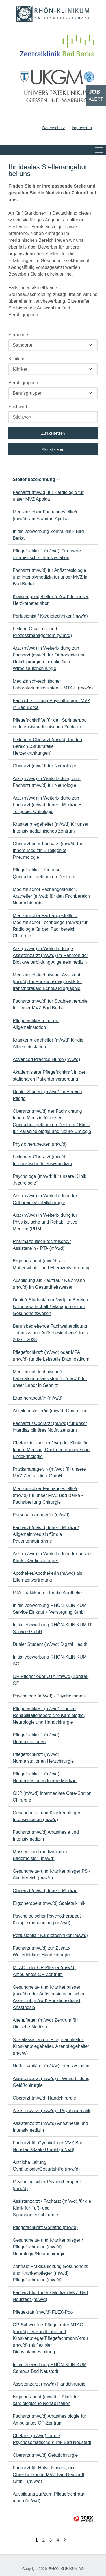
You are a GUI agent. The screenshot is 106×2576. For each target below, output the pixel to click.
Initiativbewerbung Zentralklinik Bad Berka (48, 535)
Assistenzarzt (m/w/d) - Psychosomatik (51, 2110)
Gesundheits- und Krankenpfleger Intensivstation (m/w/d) (46, 1816)
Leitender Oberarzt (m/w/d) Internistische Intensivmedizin (42, 1160)
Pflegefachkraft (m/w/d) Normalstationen (36, 1738)
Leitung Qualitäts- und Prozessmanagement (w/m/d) (42, 632)
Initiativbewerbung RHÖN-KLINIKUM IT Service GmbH (52, 1628)
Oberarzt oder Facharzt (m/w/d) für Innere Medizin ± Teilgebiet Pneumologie (47, 850)
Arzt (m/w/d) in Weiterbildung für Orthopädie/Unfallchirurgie (45, 1199)
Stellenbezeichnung (36, 479)
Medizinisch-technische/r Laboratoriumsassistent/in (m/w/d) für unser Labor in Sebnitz (50, 1378)
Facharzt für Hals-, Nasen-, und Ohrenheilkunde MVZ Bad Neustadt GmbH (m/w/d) (48, 2474)
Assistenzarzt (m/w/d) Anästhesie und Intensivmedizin (50, 2127)
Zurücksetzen (53, 433)
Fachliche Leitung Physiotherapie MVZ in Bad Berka (51, 704)
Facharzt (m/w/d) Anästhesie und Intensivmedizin (46, 1835)
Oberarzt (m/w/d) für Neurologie (44, 765)
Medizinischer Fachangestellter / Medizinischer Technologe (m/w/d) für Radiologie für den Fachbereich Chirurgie (50, 925)
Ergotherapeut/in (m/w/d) (37, 1398)
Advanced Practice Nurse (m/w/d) (46, 1059)
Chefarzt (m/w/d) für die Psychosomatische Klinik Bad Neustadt (52, 2439)
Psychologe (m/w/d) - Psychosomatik (50, 1696)
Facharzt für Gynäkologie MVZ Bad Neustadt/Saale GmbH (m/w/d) (48, 2146)
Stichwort (17, 406)
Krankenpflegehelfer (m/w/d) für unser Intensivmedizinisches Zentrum (51, 827)
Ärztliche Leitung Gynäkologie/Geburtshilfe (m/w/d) (46, 2165)
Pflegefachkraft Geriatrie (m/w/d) (45, 2227)
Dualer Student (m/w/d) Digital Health (50, 1644)
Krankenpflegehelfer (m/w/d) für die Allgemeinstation (48, 1043)
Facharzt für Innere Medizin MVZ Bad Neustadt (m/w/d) (50, 2296)
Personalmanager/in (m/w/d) (41, 1514)
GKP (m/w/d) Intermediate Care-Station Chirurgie (52, 1796)
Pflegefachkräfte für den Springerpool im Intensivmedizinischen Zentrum (50, 723)
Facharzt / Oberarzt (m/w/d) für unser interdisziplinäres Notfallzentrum (50, 1427)
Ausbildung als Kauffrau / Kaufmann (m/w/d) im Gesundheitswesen (49, 1284)
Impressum (82, 128)
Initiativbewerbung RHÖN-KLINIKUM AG (49, 1660)
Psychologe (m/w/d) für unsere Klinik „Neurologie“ (49, 1179)
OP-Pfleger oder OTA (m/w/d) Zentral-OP (50, 1680)
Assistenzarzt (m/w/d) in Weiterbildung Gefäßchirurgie (51, 2082)
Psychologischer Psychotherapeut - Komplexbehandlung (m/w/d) (48, 1919)
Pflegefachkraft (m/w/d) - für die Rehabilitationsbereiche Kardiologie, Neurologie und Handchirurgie (49, 1715)
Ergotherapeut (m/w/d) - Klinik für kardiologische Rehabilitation (46, 2400)
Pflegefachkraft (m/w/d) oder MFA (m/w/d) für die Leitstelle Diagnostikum (51, 1355)
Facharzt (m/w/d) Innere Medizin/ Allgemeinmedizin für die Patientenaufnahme (46, 1534)
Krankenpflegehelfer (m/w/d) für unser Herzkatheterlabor (51, 600)
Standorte (18, 334)
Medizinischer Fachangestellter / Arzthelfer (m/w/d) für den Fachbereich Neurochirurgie (51, 896)
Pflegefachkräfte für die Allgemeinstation (36, 1024)
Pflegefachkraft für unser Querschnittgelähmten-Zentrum (44, 873)
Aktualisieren (53, 449)
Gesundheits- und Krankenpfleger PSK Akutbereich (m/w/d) (52, 1874)
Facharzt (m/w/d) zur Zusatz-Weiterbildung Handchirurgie (41, 1951)
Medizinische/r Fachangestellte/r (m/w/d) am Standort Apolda (45, 515)
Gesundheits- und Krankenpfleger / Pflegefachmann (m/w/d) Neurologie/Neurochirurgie (48, 2247)
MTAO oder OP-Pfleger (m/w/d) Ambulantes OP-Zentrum (44, 1971)
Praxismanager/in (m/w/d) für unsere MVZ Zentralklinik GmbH (49, 1472)
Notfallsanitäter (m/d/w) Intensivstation (51, 2065)
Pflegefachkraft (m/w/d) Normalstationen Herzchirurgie (43, 1758)
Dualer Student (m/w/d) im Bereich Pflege (47, 1095)
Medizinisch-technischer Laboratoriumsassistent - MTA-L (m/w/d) (53, 684)
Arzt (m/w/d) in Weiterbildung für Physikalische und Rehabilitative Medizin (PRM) (45, 1222)
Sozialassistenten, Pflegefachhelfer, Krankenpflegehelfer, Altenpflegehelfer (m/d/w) (51, 2046)
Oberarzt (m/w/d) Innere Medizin (45, 1890)
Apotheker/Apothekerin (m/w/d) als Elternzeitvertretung (47, 1576)
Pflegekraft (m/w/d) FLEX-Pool (43, 2312)
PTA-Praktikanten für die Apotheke (47, 1592)
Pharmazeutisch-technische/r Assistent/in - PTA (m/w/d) (42, 1245)
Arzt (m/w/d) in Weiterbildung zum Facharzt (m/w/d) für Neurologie (47, 782)
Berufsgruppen (23, 382)
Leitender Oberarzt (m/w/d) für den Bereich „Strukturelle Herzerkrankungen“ (47, 746)
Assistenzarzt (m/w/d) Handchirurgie (49, 2384)
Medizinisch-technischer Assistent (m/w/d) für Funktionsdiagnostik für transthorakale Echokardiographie (47, 981)
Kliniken (16, 358)
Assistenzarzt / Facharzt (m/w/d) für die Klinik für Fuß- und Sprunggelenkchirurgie (52, 2208)
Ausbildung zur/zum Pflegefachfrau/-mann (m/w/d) (49, 2497)
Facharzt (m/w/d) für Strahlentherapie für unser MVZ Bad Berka (50, 1004)
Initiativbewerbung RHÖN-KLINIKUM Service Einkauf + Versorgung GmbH (50, 1609)
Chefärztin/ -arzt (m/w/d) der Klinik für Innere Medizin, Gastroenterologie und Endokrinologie (51, 1449)
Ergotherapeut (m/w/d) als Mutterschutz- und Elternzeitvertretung (51, 1264)
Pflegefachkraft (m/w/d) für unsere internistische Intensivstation (47, 554)
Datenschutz (53, 128)
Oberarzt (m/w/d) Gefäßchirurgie (45, 2455)
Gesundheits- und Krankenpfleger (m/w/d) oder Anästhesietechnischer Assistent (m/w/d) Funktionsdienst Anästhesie (49, 1997)
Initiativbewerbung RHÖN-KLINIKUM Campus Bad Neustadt (49, 2368)
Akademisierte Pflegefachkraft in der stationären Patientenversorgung (49, 1075)
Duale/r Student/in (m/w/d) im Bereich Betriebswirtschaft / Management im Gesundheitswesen (50, 1306)
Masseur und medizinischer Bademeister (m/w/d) (40, 1855)
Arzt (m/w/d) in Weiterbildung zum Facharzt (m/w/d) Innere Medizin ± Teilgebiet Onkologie (47, 805)
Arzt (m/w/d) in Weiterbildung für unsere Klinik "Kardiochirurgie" (52, 1557)
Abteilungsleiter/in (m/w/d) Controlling (50, 1410)
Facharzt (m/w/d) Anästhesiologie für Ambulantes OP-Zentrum (49, 2419)
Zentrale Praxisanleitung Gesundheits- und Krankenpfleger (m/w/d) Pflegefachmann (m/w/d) (51, 2273)
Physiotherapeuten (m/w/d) (40, 1144)
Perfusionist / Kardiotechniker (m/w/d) (50, 616)
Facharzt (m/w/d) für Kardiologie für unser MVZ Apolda (48, 496)
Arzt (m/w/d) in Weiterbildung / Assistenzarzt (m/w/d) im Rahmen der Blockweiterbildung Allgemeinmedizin (50, 955)
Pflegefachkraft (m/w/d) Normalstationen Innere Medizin (45, 1777)
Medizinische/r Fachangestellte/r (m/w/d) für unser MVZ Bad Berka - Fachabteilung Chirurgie (48, 1495)
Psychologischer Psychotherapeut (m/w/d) (47, 2185)
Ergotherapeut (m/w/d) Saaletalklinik (49, 1903)
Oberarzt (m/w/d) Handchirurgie (44, 2098)
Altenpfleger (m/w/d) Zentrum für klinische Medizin (45, 2023)
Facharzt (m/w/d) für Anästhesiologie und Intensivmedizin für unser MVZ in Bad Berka (50, 577)
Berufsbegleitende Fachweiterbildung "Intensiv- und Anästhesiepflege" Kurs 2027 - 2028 (50, 1333)
